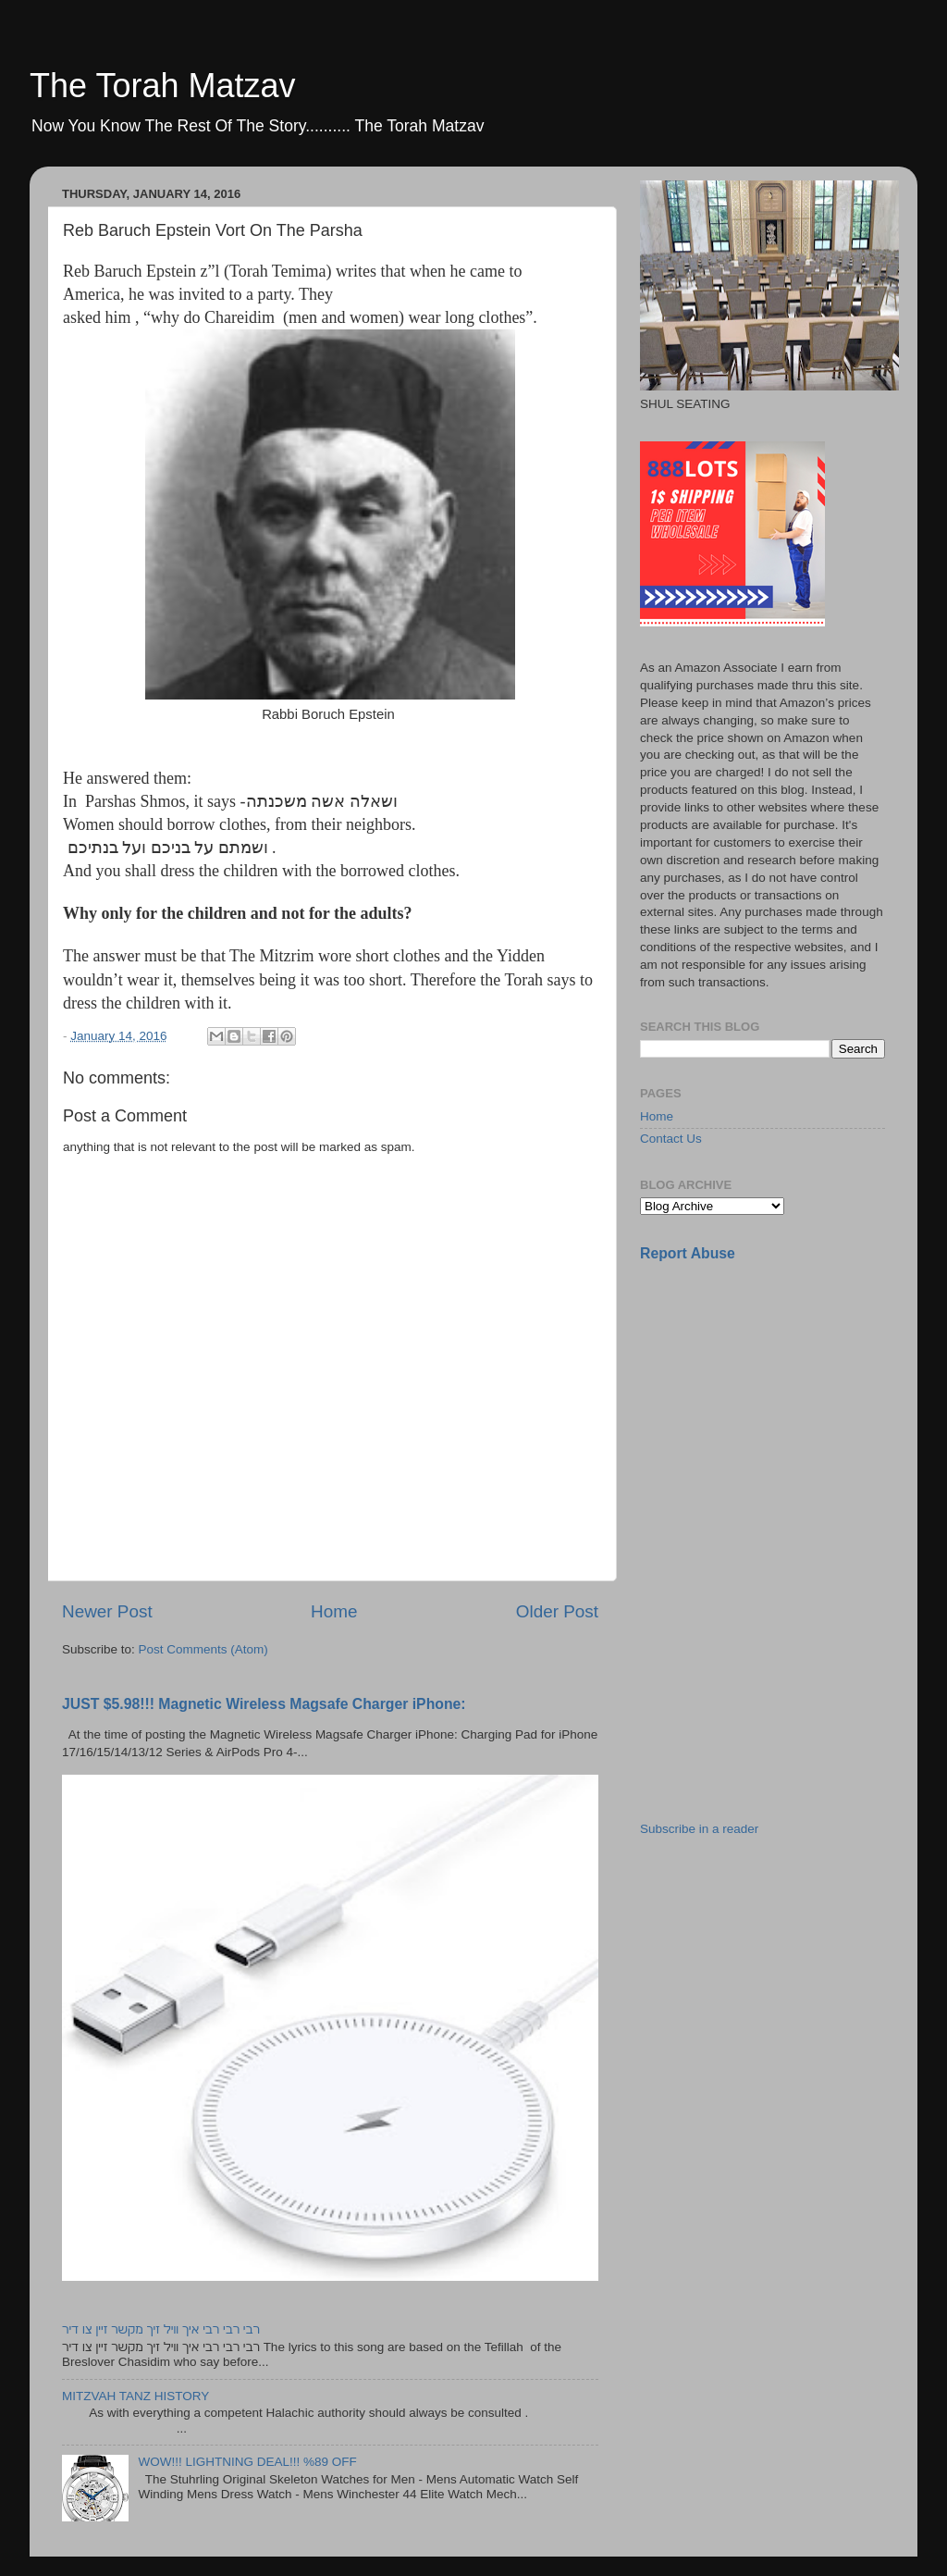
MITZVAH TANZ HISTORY (135, 2396)
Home (334, 1611)
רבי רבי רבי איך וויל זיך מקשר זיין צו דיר (161, 2329)
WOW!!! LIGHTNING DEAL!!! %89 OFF (247, 2462)
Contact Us (671, 1139)
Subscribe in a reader (699, 1829)
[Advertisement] (778, 1407)
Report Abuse (687, 1253)
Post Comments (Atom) (203, 1649)
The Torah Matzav (162, 86)
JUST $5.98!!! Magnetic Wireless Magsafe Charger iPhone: (264, 1704)
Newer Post (107, 1611)
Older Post (557, 1611)
